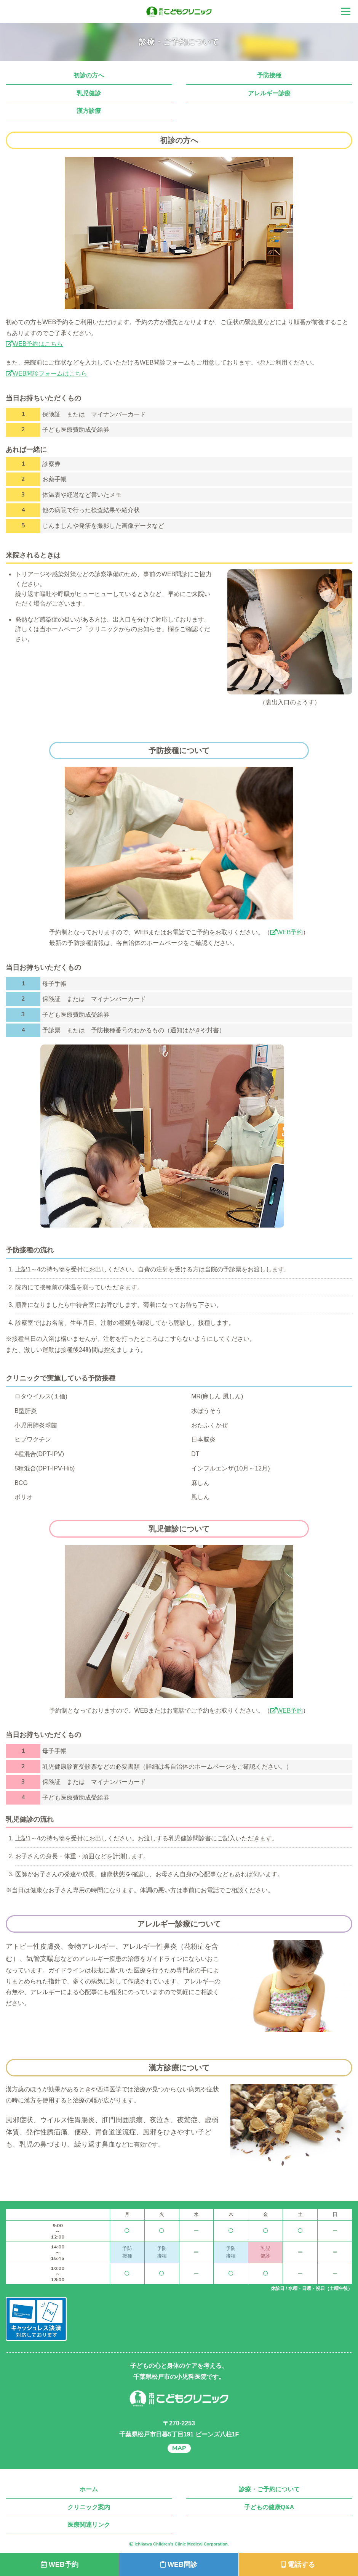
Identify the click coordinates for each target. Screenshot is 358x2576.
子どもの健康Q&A (269, 2507)
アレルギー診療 (269, 93)
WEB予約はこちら (34, 344)
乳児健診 (89, 93)
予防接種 (269, 75)
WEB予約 (286, 932)
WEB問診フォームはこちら (46, 373)
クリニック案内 (88, 2507)
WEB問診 (178, 2564)
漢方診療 (89, 111)
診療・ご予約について (269, 2489)
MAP (179, 2448)
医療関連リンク (88, 2524)
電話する (298, 2564)
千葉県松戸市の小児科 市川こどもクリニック (179, 11)
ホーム (89, 2489)
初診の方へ (89, 75)
